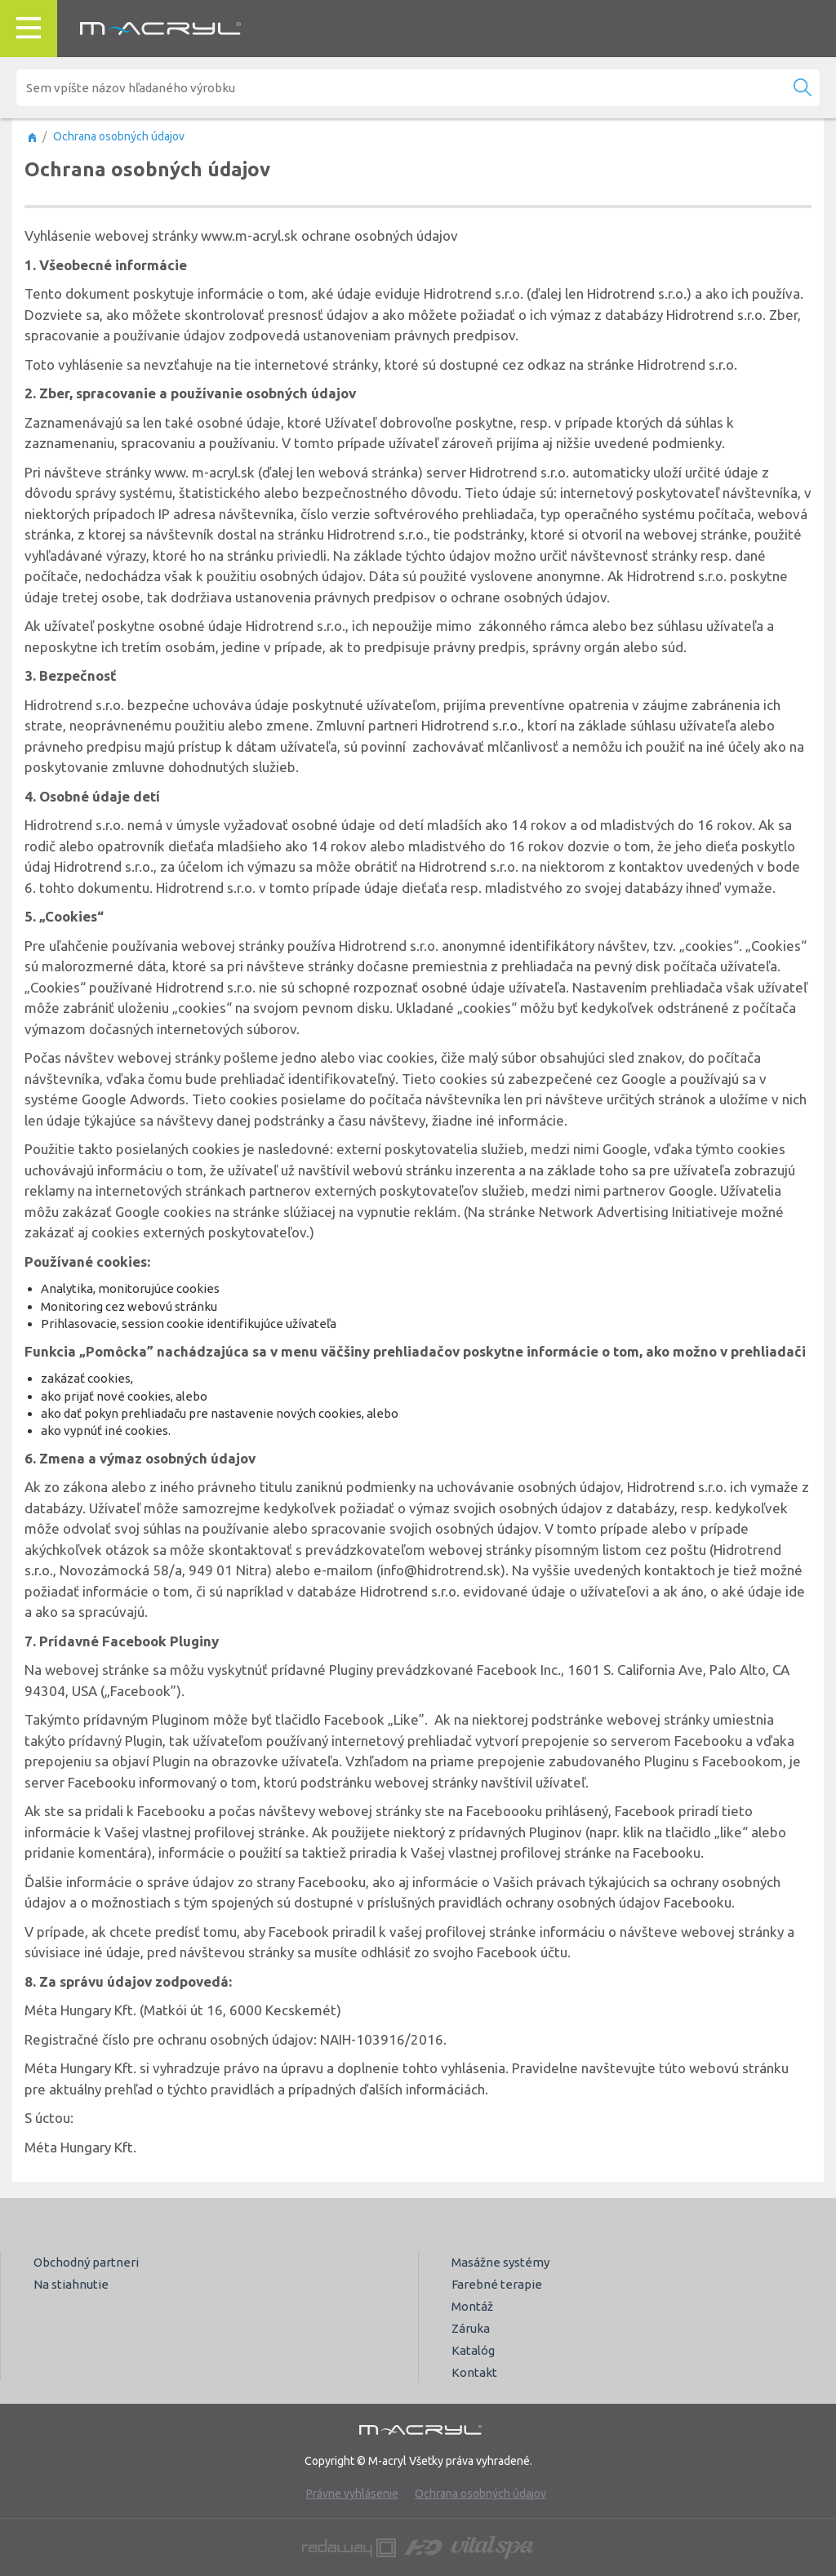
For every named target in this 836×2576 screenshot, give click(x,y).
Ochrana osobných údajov (480, 2493)
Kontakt (474, 2372)
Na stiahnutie (71, 2284)
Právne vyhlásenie (352, 2493)
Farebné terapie (496, 2284)
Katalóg (473, 2350)
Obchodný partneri (86, 2262)
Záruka (470, 2328)
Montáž (472, 2306)
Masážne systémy (500, 2262)
